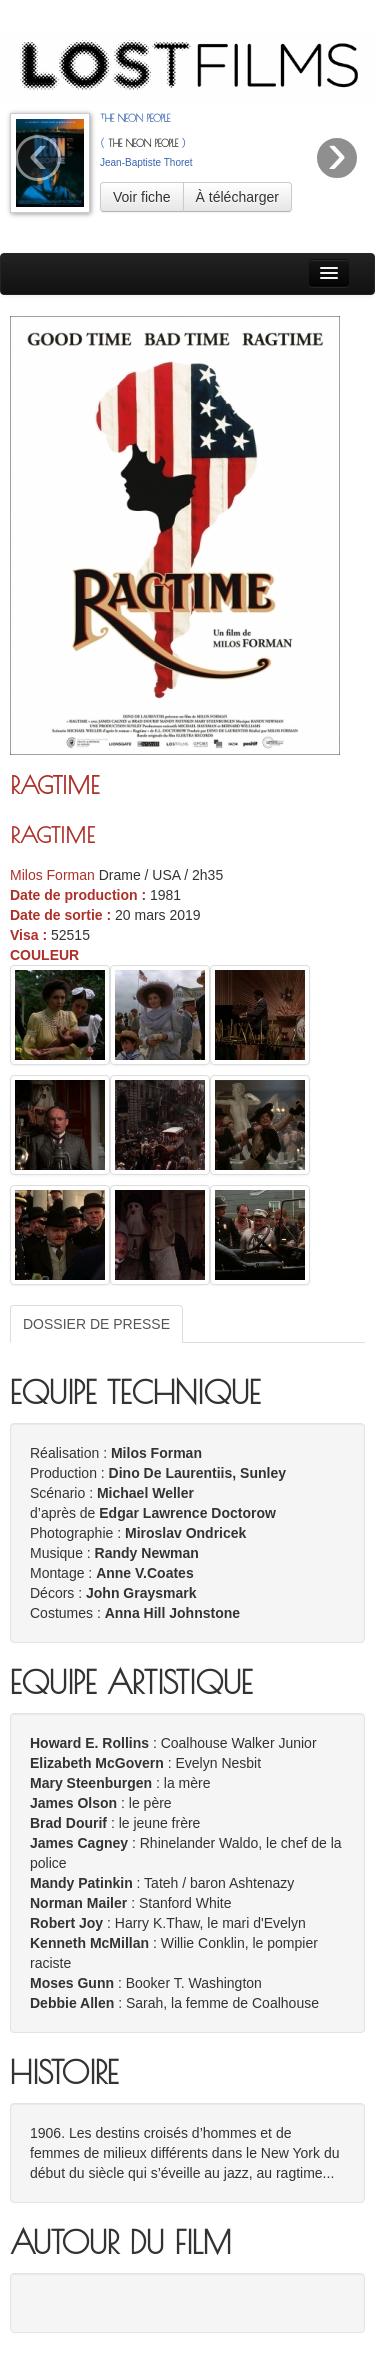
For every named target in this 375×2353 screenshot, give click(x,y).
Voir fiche (142, 197)
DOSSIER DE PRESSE (96, 1324)
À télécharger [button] (237, 197)
